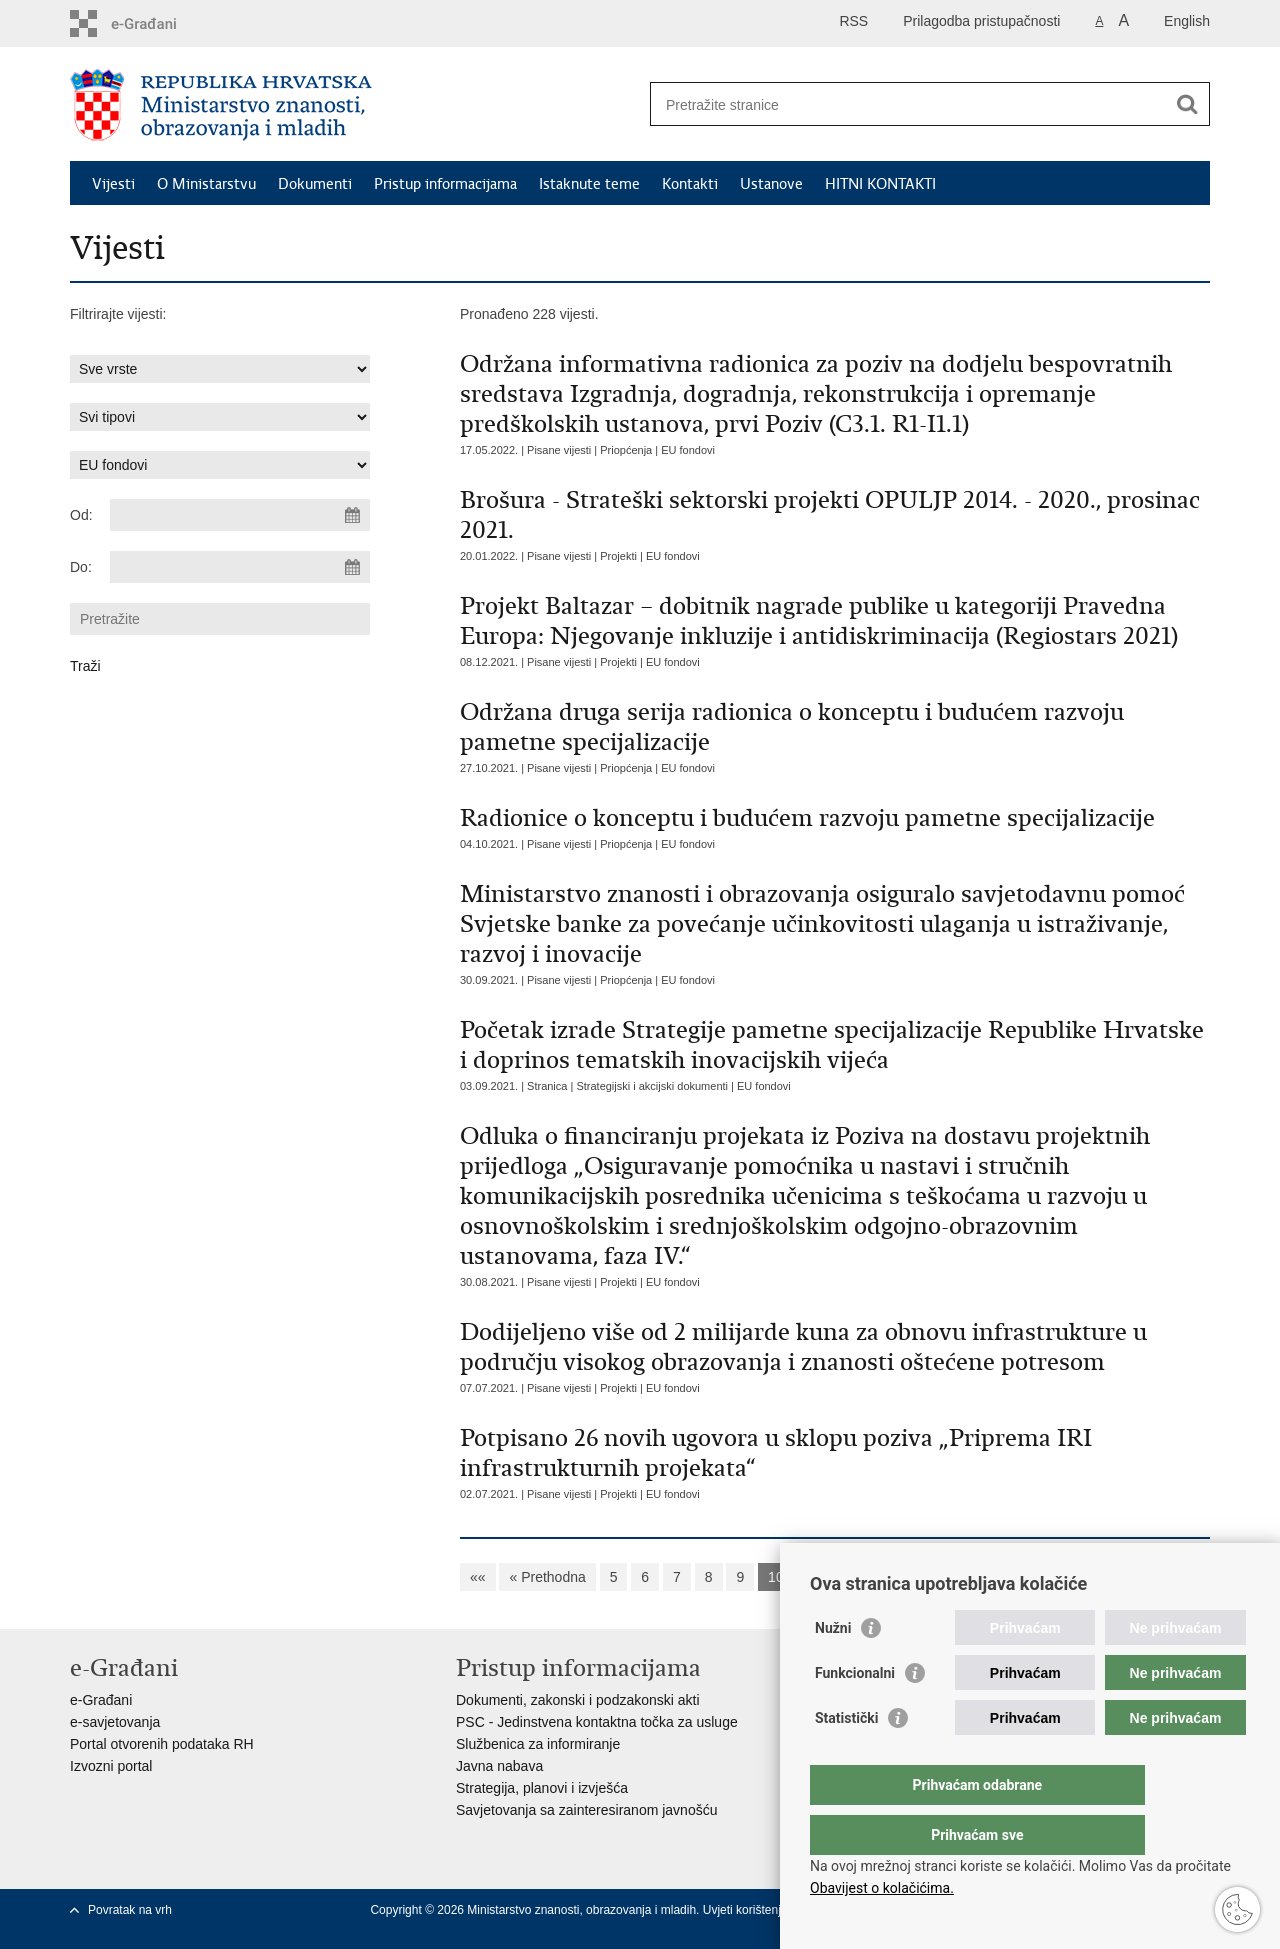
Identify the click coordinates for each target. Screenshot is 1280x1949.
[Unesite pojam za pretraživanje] (908, 104)
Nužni (833, 1668)
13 (895, 1577)
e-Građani (101, 1700)
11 (816, 1577)
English (1187, 21)
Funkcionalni (855, 1713)
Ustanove (771, 184)
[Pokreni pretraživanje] (1187, 104)
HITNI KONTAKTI (880, 184)
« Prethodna (547, 1577)
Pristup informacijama (445, 184)
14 (934, 1577)
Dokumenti (315, 184)
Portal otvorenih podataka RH (162, 1744)
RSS (853, 21)
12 (855, 1577)
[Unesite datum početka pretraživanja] (240, 515)
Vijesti (113, 184)
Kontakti (690, 184)
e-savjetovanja (115, 1722)
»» (1063, 1577)
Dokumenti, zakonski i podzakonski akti (578, 1700)
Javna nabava (499, 1766)
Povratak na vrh (130, 1910)
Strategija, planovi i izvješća (542, 1788)
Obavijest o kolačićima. (882, 1888)
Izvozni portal (111, 1766)
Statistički (846, 1758)
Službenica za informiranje (538, 1744)
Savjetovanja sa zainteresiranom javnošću (586, 1810)
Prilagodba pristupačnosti (981, 21)
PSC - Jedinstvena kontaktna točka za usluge (597, 1722)
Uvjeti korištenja (747, 1910)
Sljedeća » (997, 1577)
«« (478, 1577)
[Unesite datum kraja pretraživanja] (240, 567)
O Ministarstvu (206, 184)
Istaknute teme (589, 184)
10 (776, 1577)
